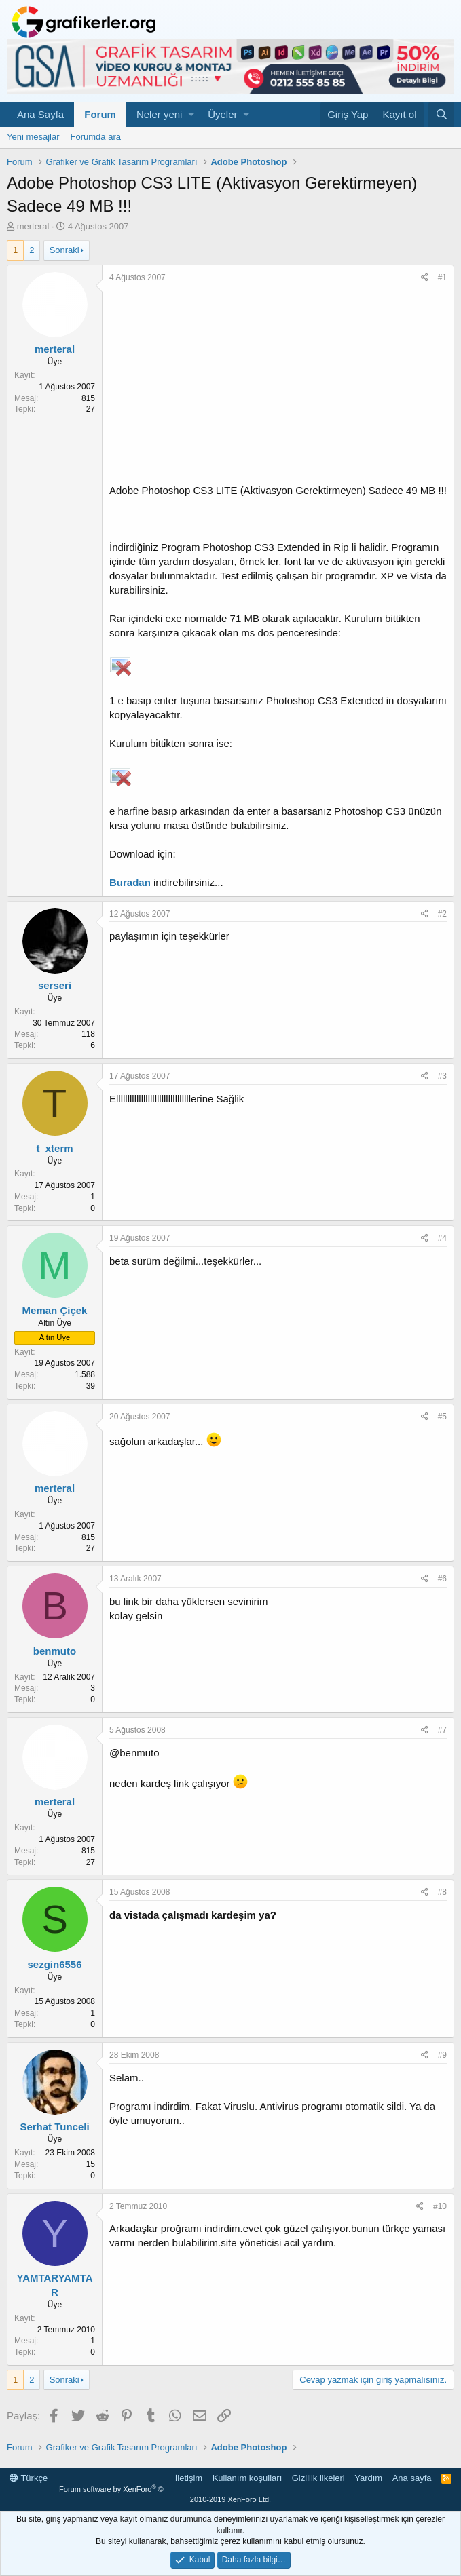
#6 (442, 1578)
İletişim (188, 2478)
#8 (442, 1892)
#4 (442, 1238)
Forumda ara (96, 137)
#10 (440, 2206)
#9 (442, 2055)
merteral (33, 226)
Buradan (130, 882)
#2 (442, 914)
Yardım (368, 2478)
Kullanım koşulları (247, 2478)
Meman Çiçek (55, 1310)
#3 (442, 1076)
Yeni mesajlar (33, 137)
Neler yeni (159, 114)
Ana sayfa (412, 2478)
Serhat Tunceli (54, 2126)
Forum (100, 114)
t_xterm (54, 1148)
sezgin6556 (54, 1964)
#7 (442, 1730)
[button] (191, 114)
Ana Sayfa (40, 114)
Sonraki (64, 250)
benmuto (54, 1651)
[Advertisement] (278, 388)
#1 (442, 277)
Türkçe (29, 2478)
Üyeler (222, 114)
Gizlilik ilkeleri (318, 2478)
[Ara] (441, 114)
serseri (54, 985)
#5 (442, 1416)
